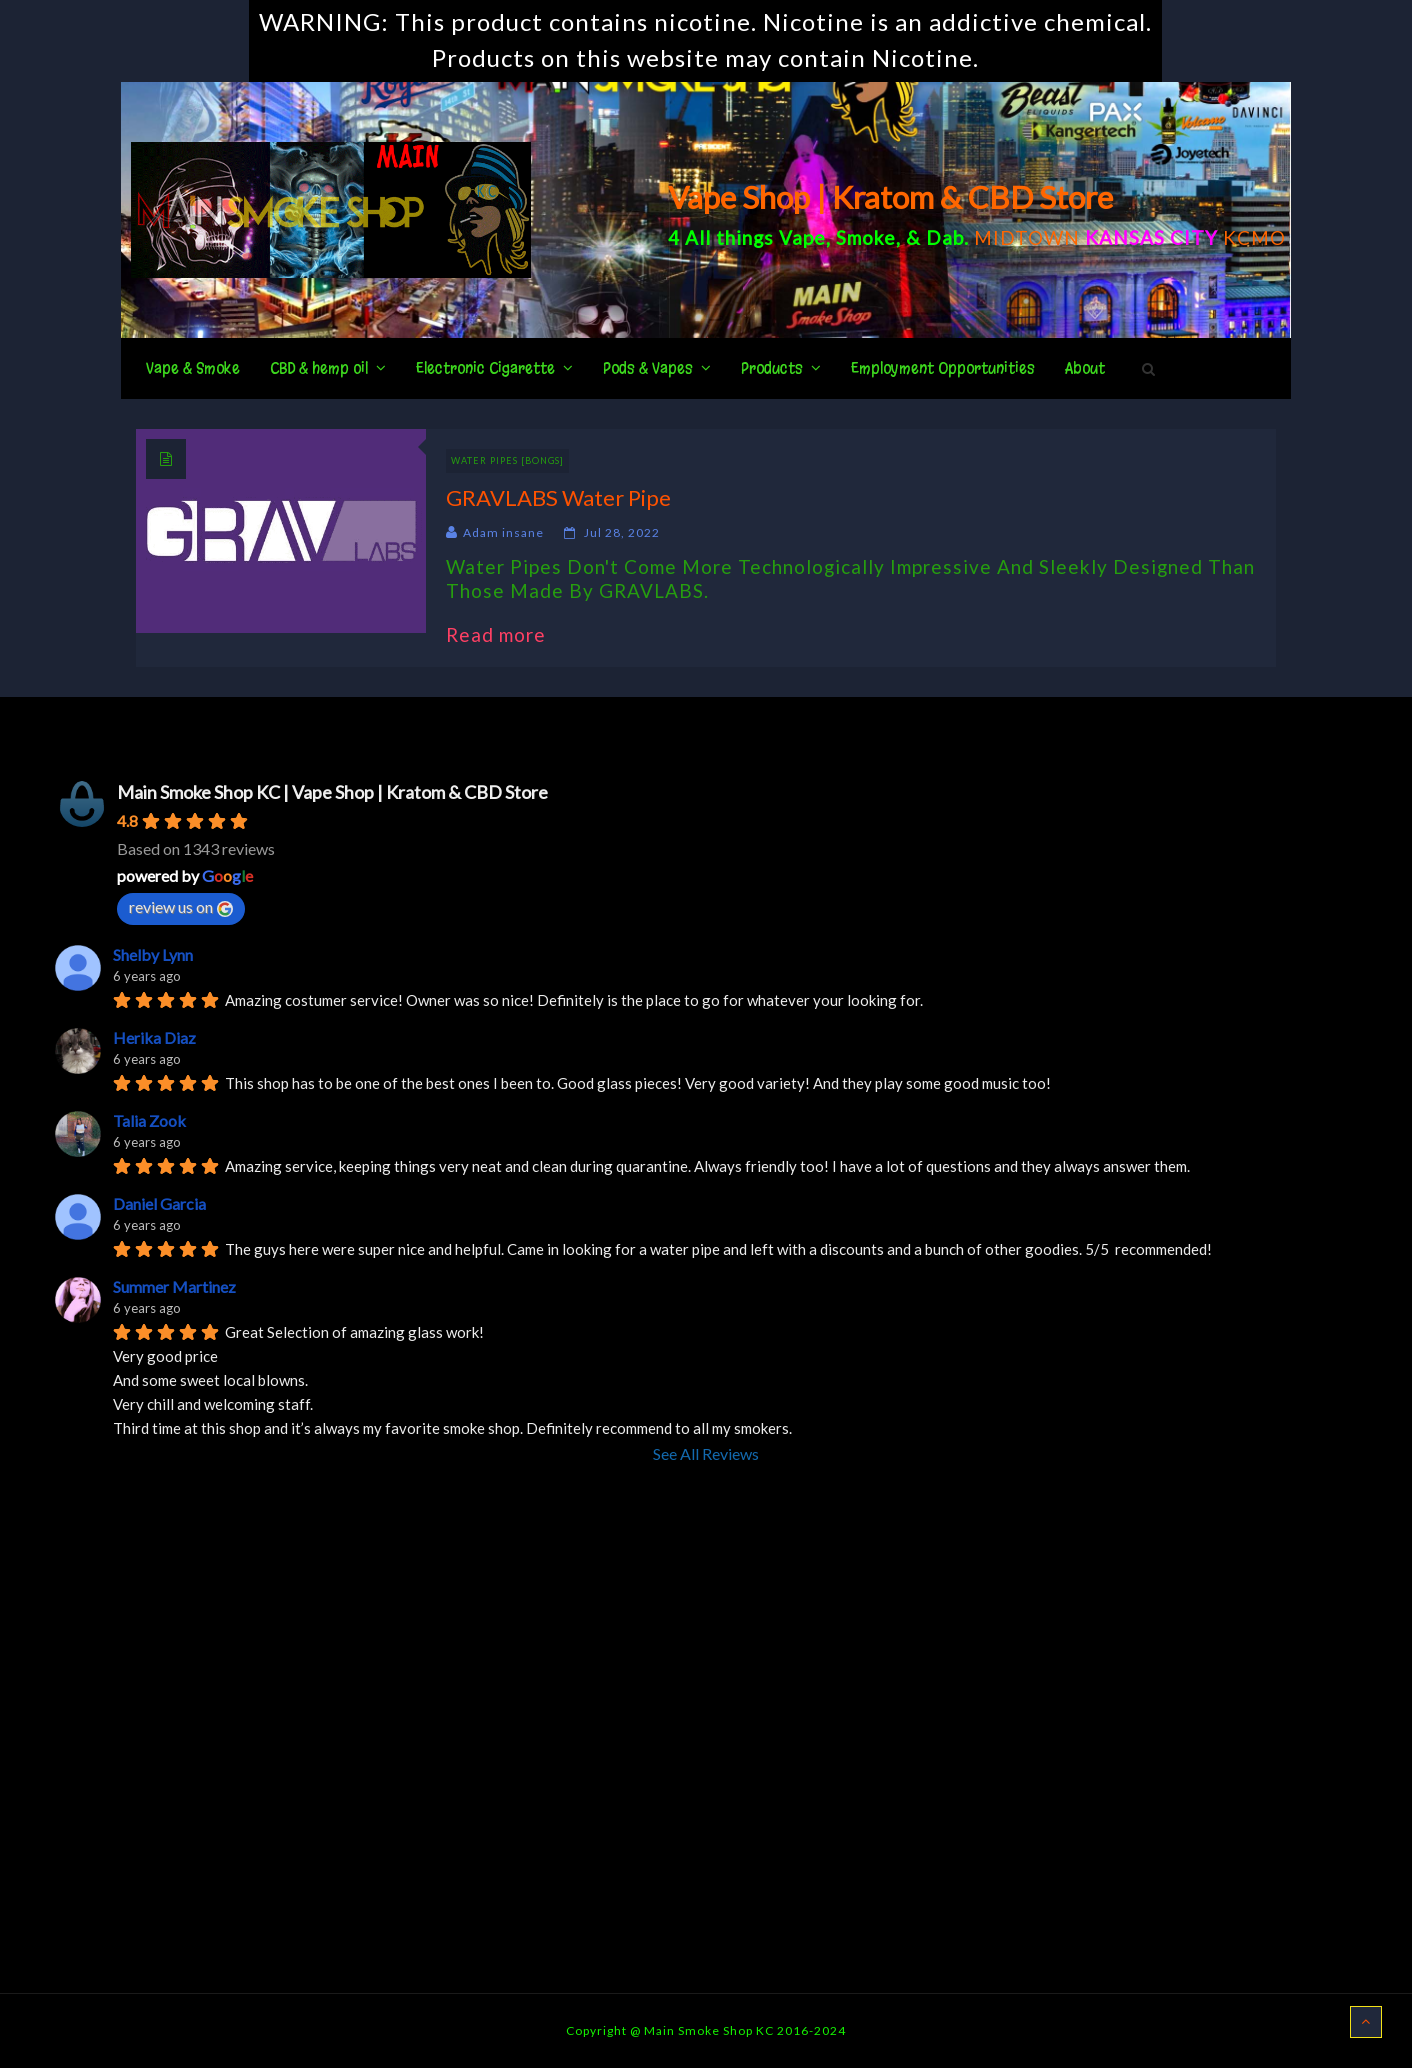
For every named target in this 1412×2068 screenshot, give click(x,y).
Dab (945, 237)
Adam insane (503, 532)
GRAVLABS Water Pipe (558, 497)
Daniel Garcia (159, 1203)
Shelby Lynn (153, 954)
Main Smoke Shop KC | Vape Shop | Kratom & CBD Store (332, 792)
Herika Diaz (154, 1037)
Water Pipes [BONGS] (507, 460)
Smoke (866, 237)
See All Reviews (706, 1453)
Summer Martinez (174, 1286)
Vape (802, 237)
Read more (506, 635)
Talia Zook (149, 1120)
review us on (181, 907)
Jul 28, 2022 (622, 532)
